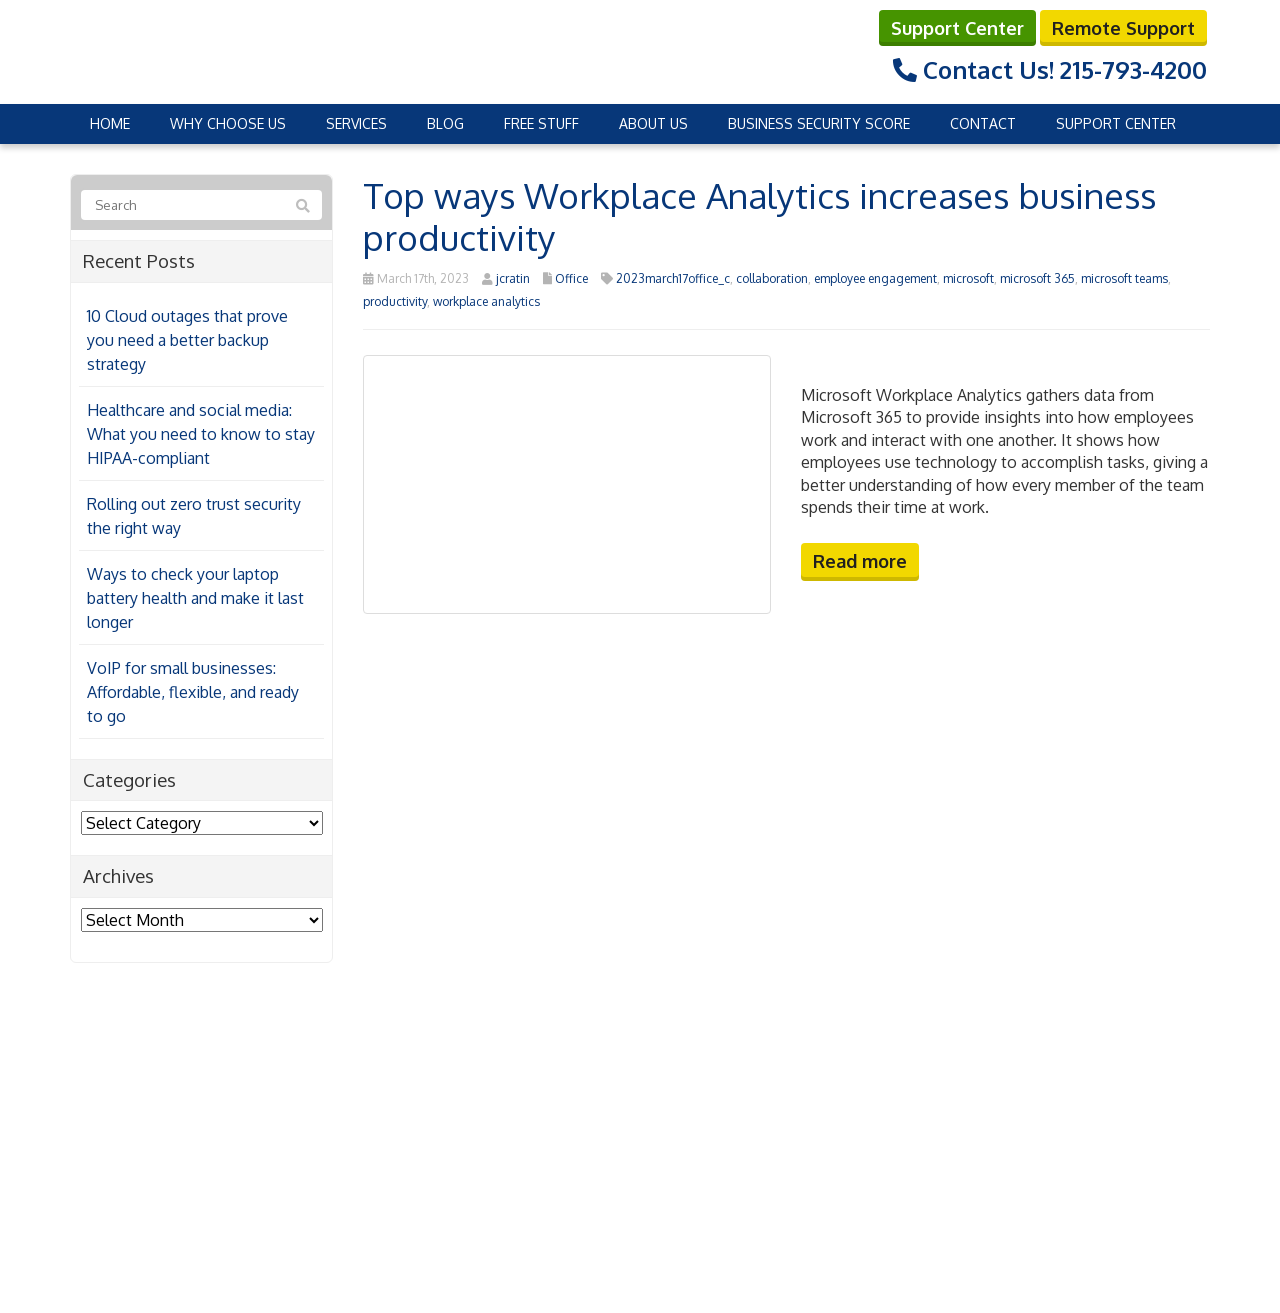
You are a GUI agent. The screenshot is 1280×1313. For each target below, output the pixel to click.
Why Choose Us (228, 123)
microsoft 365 (1037, 278)
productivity (395, 301)
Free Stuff (541, 123)
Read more (860, 561)
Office (571, 278)
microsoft (968, 278)
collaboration (772, 278)
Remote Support (1123, 28)
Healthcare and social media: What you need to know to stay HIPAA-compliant (201, 434)
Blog (445, 123)
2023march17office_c (673, 278)
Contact (983, 123)
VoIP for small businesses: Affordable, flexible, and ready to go (193, 692)
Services (356, 123)
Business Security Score (819, 123)
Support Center (957, 28)
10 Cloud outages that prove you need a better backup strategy (187, 340)
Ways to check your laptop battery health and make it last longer (195, 598)
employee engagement (875, 278)
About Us (653, 123)
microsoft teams (1124, 278)
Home (110, 123)
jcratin (513, 278)
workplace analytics (486, 301)
